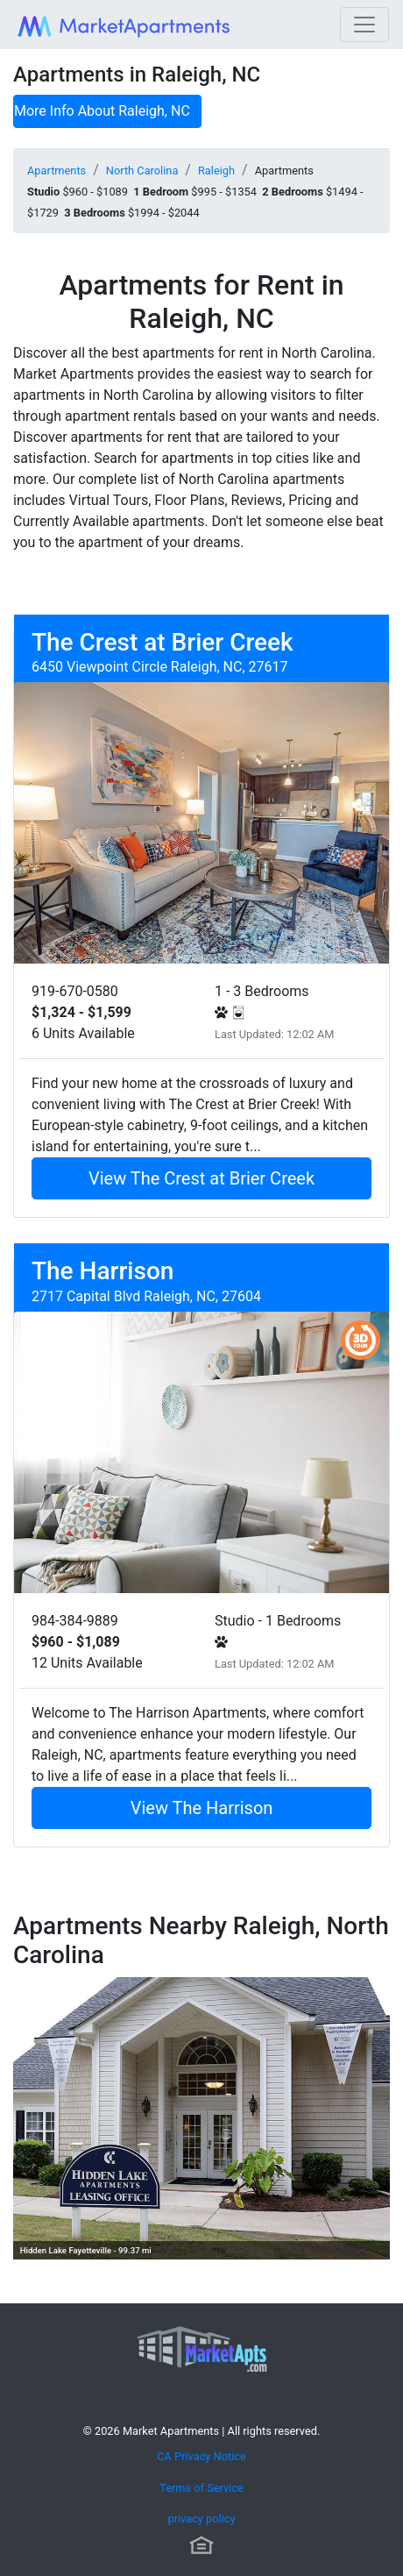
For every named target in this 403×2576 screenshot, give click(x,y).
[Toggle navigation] (364, 24)
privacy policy (201, 2518)
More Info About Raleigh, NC (102, 111)
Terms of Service (201, 2487)
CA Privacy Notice (201, 2456)
